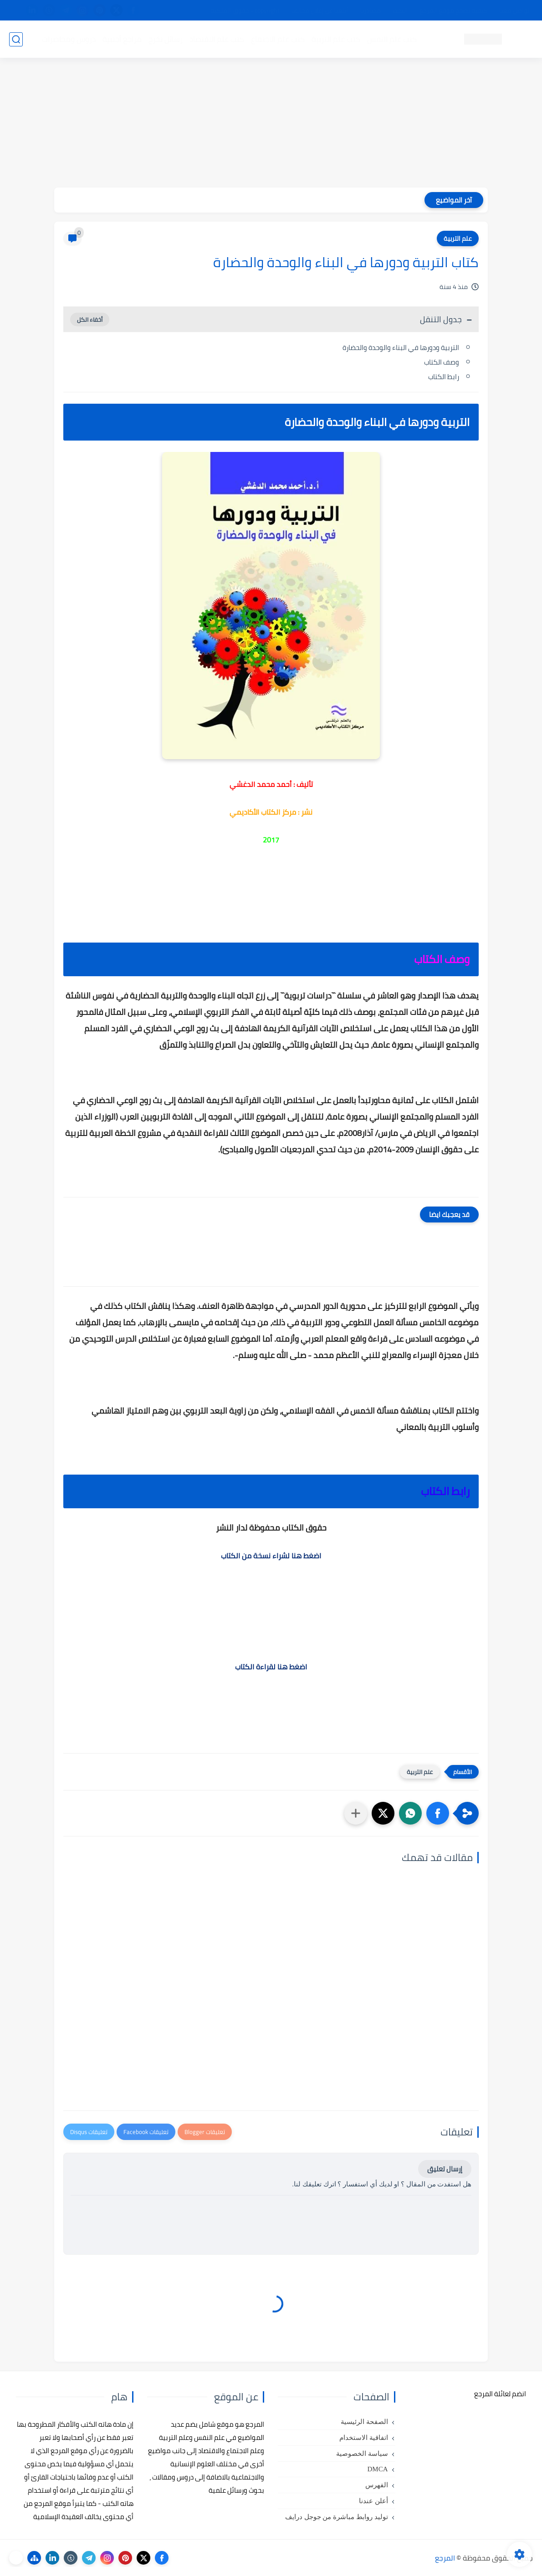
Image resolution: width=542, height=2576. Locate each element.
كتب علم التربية (336, 39)
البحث (400, 10)
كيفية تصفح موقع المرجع (453, 10)
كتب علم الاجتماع (278, 39)
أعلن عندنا (373, 2501)
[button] (437, 1813)
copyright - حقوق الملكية (245, 10)
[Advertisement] (271, 124)
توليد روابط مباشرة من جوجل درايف (336, 2516)
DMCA (377, 2469)
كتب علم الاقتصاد (216, 39)
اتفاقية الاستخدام (363, 2437)
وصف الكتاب (441, 362)
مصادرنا (370, 10)
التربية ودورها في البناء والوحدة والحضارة (401, 347)
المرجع (445, 2558)
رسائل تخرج (165, 39)
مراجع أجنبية (122, 39)
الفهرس (376, 2485)
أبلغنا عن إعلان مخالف (319, 10)
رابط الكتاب (443, 376)
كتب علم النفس (392, 39)
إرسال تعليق (444, 2168)
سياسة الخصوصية (362, 2453)
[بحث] (16, 39)
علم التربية (458, 238)
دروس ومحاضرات (69, 39)
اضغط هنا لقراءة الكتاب (271, 1666)
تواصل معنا (514, 10)
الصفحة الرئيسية (364, 2421)
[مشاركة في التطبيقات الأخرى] (355, 1813)
